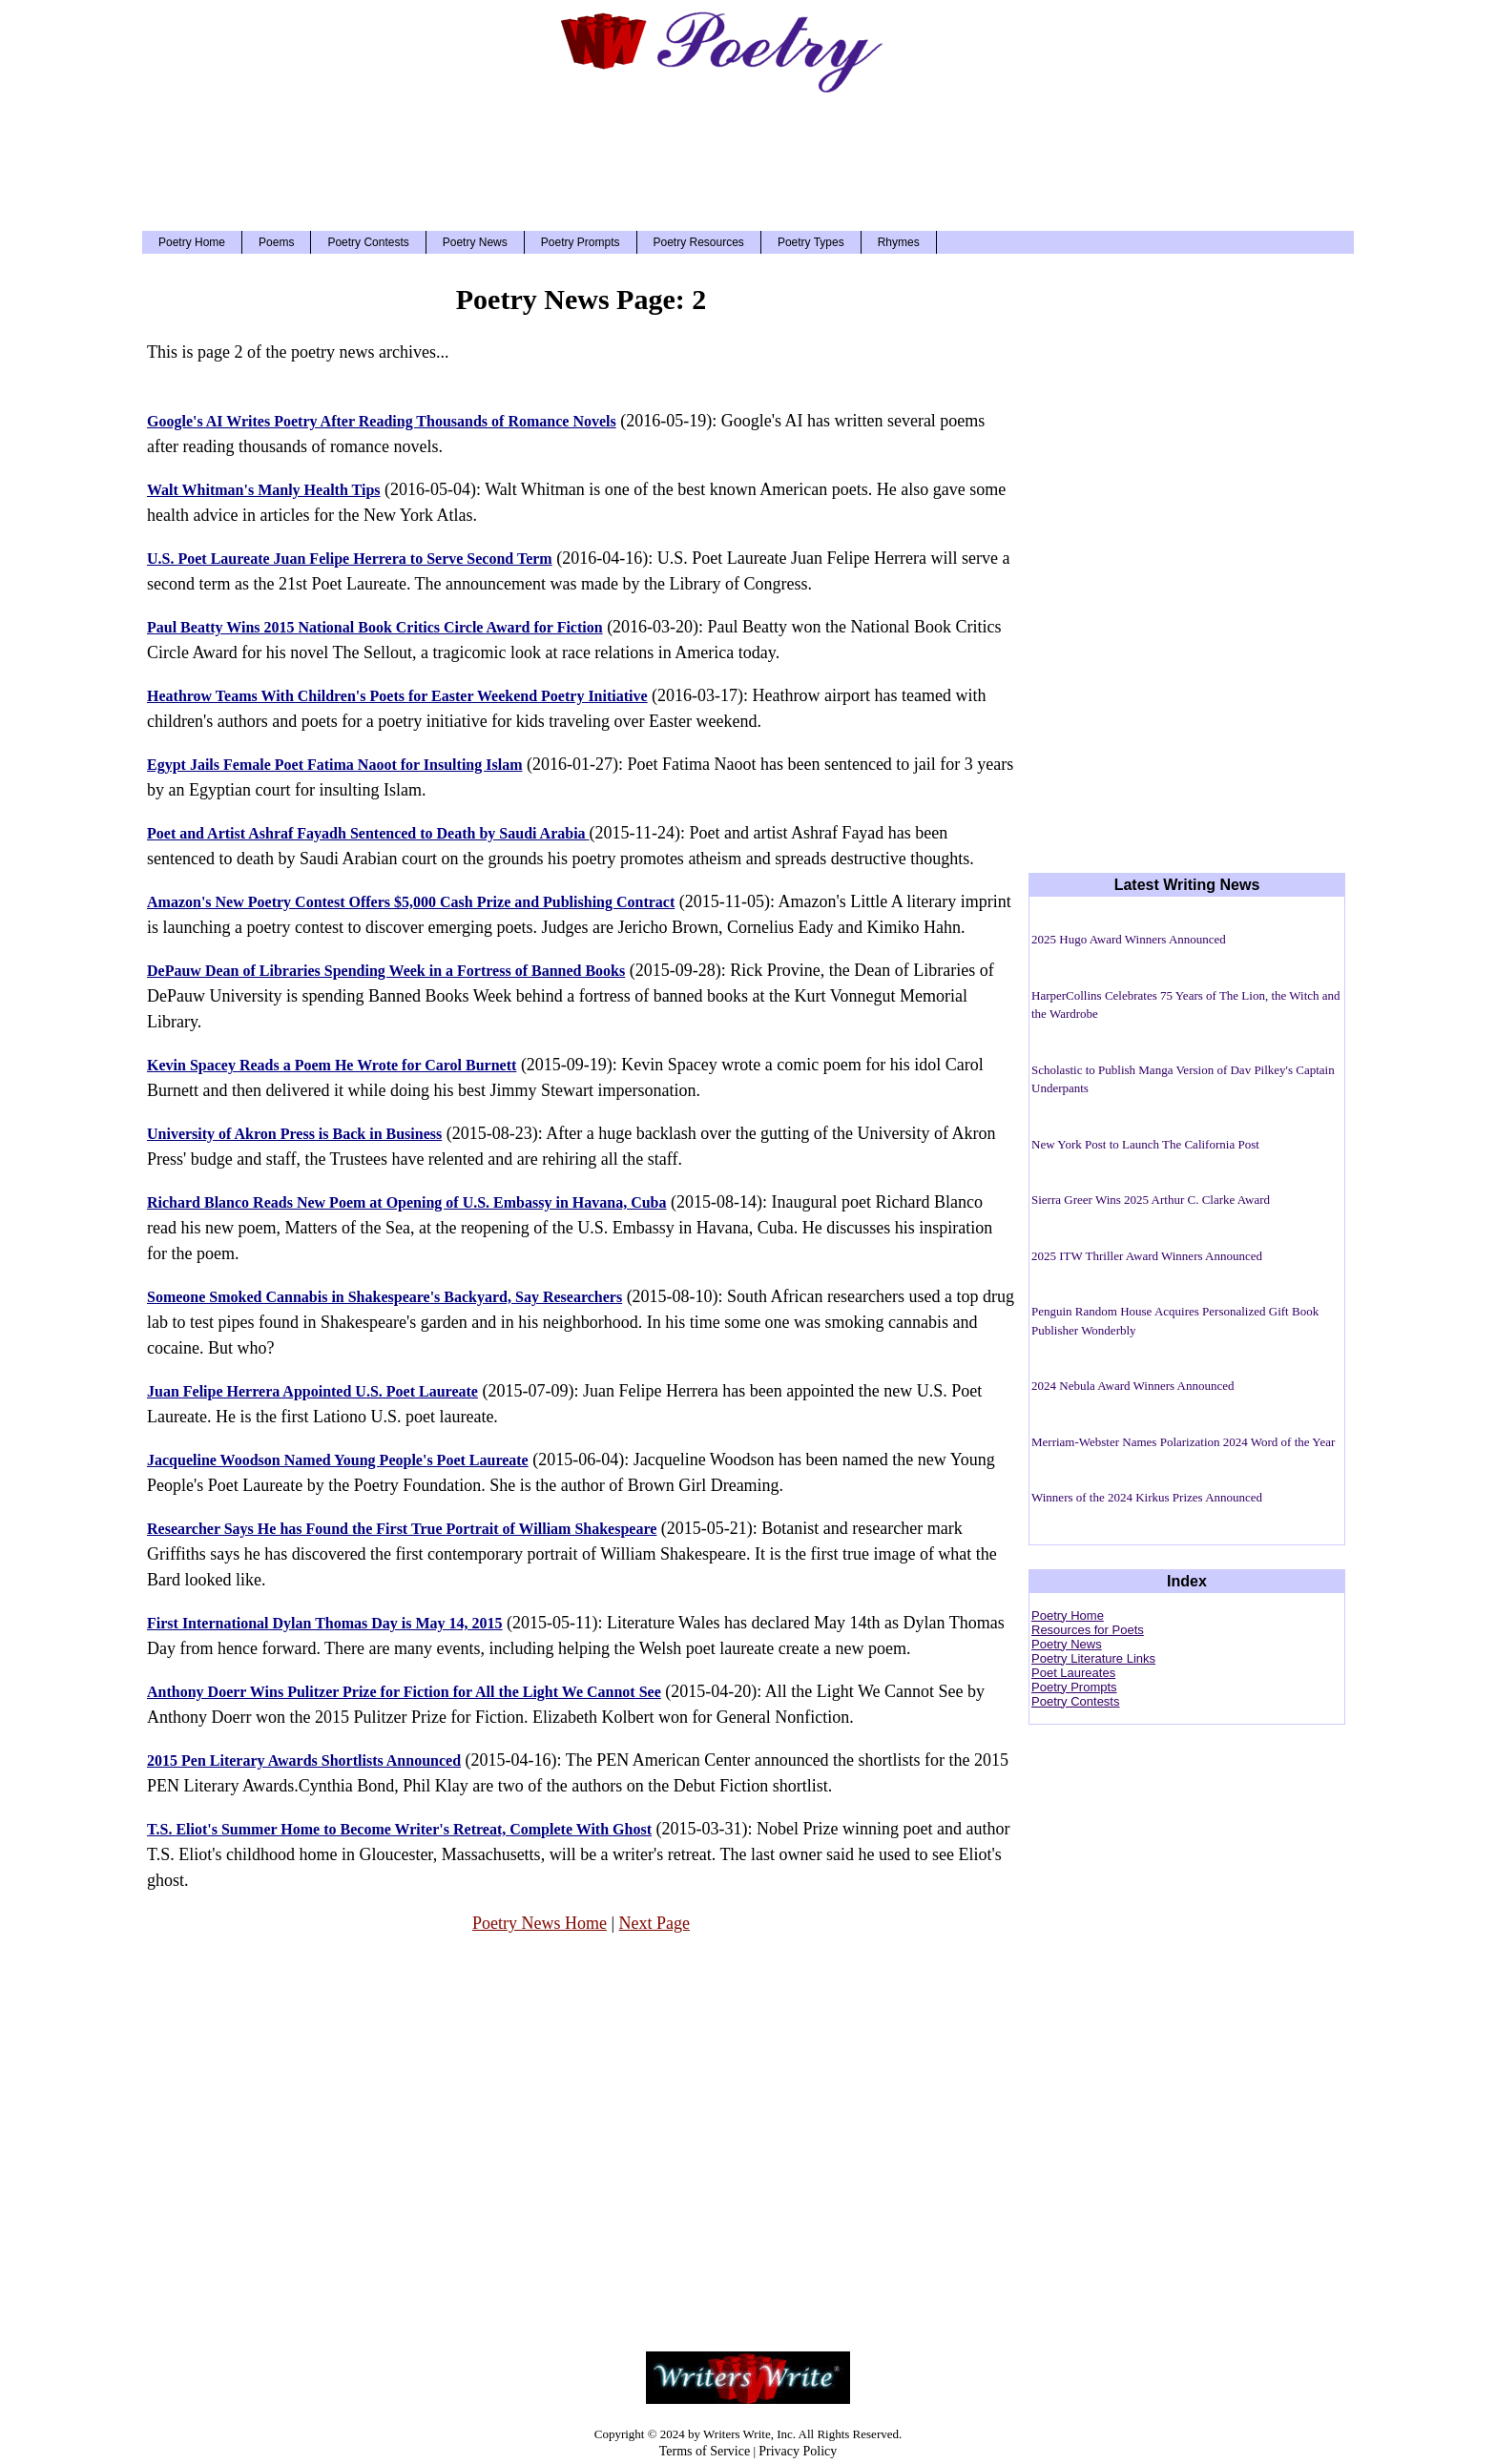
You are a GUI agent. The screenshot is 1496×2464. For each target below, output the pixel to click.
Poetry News (475, 242)
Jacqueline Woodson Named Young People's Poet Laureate (338, 1460)
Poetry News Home (539, 1923)
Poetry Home (191, 242)
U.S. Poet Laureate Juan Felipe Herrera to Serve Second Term (349, 558)
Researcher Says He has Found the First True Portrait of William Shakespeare (401, 1529)
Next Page (654, 1923)
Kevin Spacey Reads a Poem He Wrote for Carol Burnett (331, 1065)
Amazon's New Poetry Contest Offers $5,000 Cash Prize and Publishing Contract (411, 902)
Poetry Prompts (580, 242)
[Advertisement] (748, 152)
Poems (276, 242)
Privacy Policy (797, 2451)
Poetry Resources (699, 242)
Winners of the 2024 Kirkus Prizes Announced (1146, 1497)
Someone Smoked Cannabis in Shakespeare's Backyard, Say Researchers (384, 1297)
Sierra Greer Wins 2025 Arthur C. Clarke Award (1150, 1199)
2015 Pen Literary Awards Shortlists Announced (304, 1760)
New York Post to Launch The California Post (1145, 1144)
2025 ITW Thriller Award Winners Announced (1146, 1256)
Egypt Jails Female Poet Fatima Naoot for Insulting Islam (334, 764)
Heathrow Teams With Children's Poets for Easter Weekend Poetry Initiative (397, 696)
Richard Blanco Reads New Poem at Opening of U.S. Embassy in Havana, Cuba (407, 1202)
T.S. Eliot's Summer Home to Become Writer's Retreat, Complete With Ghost (399, 1829)
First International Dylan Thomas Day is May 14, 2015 (325, 1623)
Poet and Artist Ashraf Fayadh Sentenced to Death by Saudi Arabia (368, 833)
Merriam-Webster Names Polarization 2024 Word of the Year (1183, 1442)
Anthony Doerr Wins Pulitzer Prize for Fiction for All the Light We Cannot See (404, 1692)
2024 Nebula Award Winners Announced (1133, 1385)
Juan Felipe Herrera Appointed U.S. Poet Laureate (312, 1391)
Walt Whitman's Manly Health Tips (264, 490)
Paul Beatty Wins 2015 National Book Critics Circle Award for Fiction (375, 627)
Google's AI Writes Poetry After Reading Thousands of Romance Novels (381, 421)
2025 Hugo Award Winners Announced (1128, 939)
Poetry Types (811, 242)
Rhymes (899, 242)
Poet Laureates (1073, 1673)
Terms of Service (704, 2451)
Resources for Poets (1087, 1630)
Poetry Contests (367, 242)
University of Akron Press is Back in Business (294, 1134)
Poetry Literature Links (1093, 1658)
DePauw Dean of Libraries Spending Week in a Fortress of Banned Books (386, 971)
